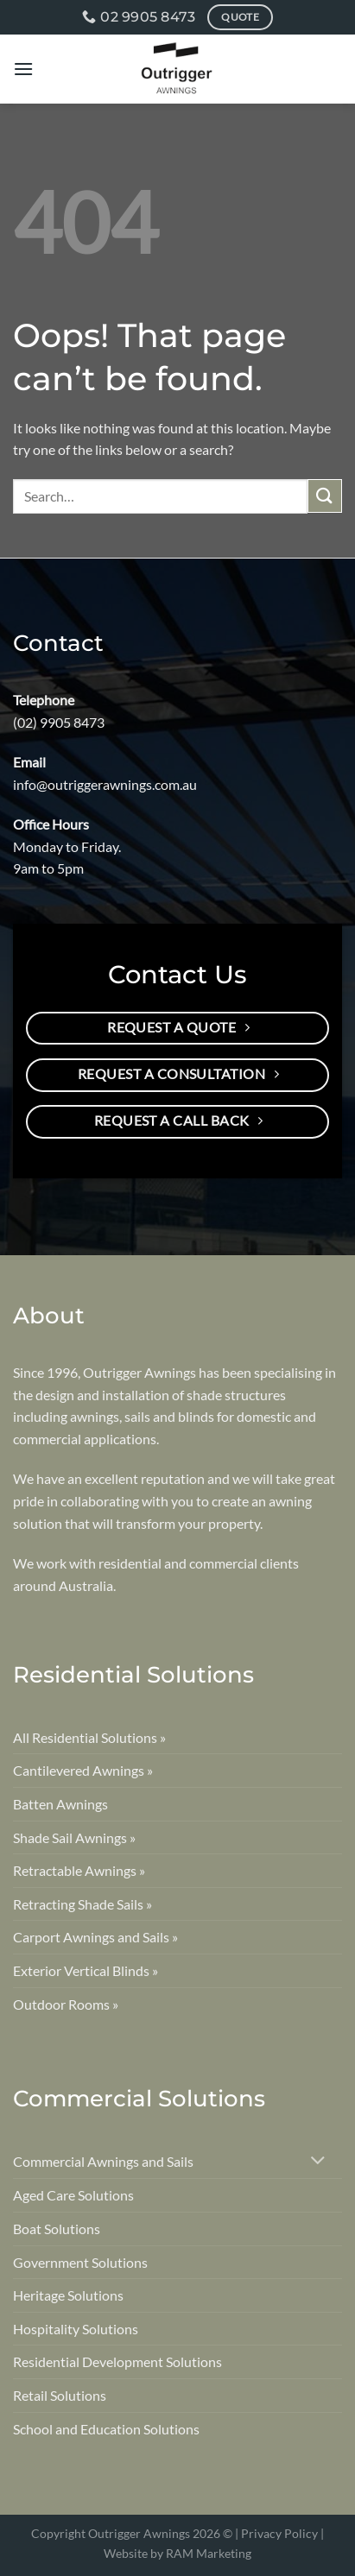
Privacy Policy (279, 2533)
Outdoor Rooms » (65, 2004)
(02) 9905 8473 (59, 722)
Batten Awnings (60, 1804)
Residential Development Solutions (117, 2361)
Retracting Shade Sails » (82, 1904)
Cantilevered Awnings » (83, 1770)
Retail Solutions (59, 2395)
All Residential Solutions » (89, 1737)
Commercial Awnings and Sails (103, 2161)
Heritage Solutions (68, 2295)
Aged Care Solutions (73, 2195)
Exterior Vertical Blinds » (85, 1970)
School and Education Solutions (106, 2429)
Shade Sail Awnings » (74, 1837)
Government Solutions (80, 2262)
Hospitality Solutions (75, 2328)
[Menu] (23, 68)
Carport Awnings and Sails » (95, 1937)
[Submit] (324, 496)
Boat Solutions (56, 2228)
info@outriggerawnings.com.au (105, 784)
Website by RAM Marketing (177, 2553)
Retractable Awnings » (79, 1870)
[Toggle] (318, 2162)
